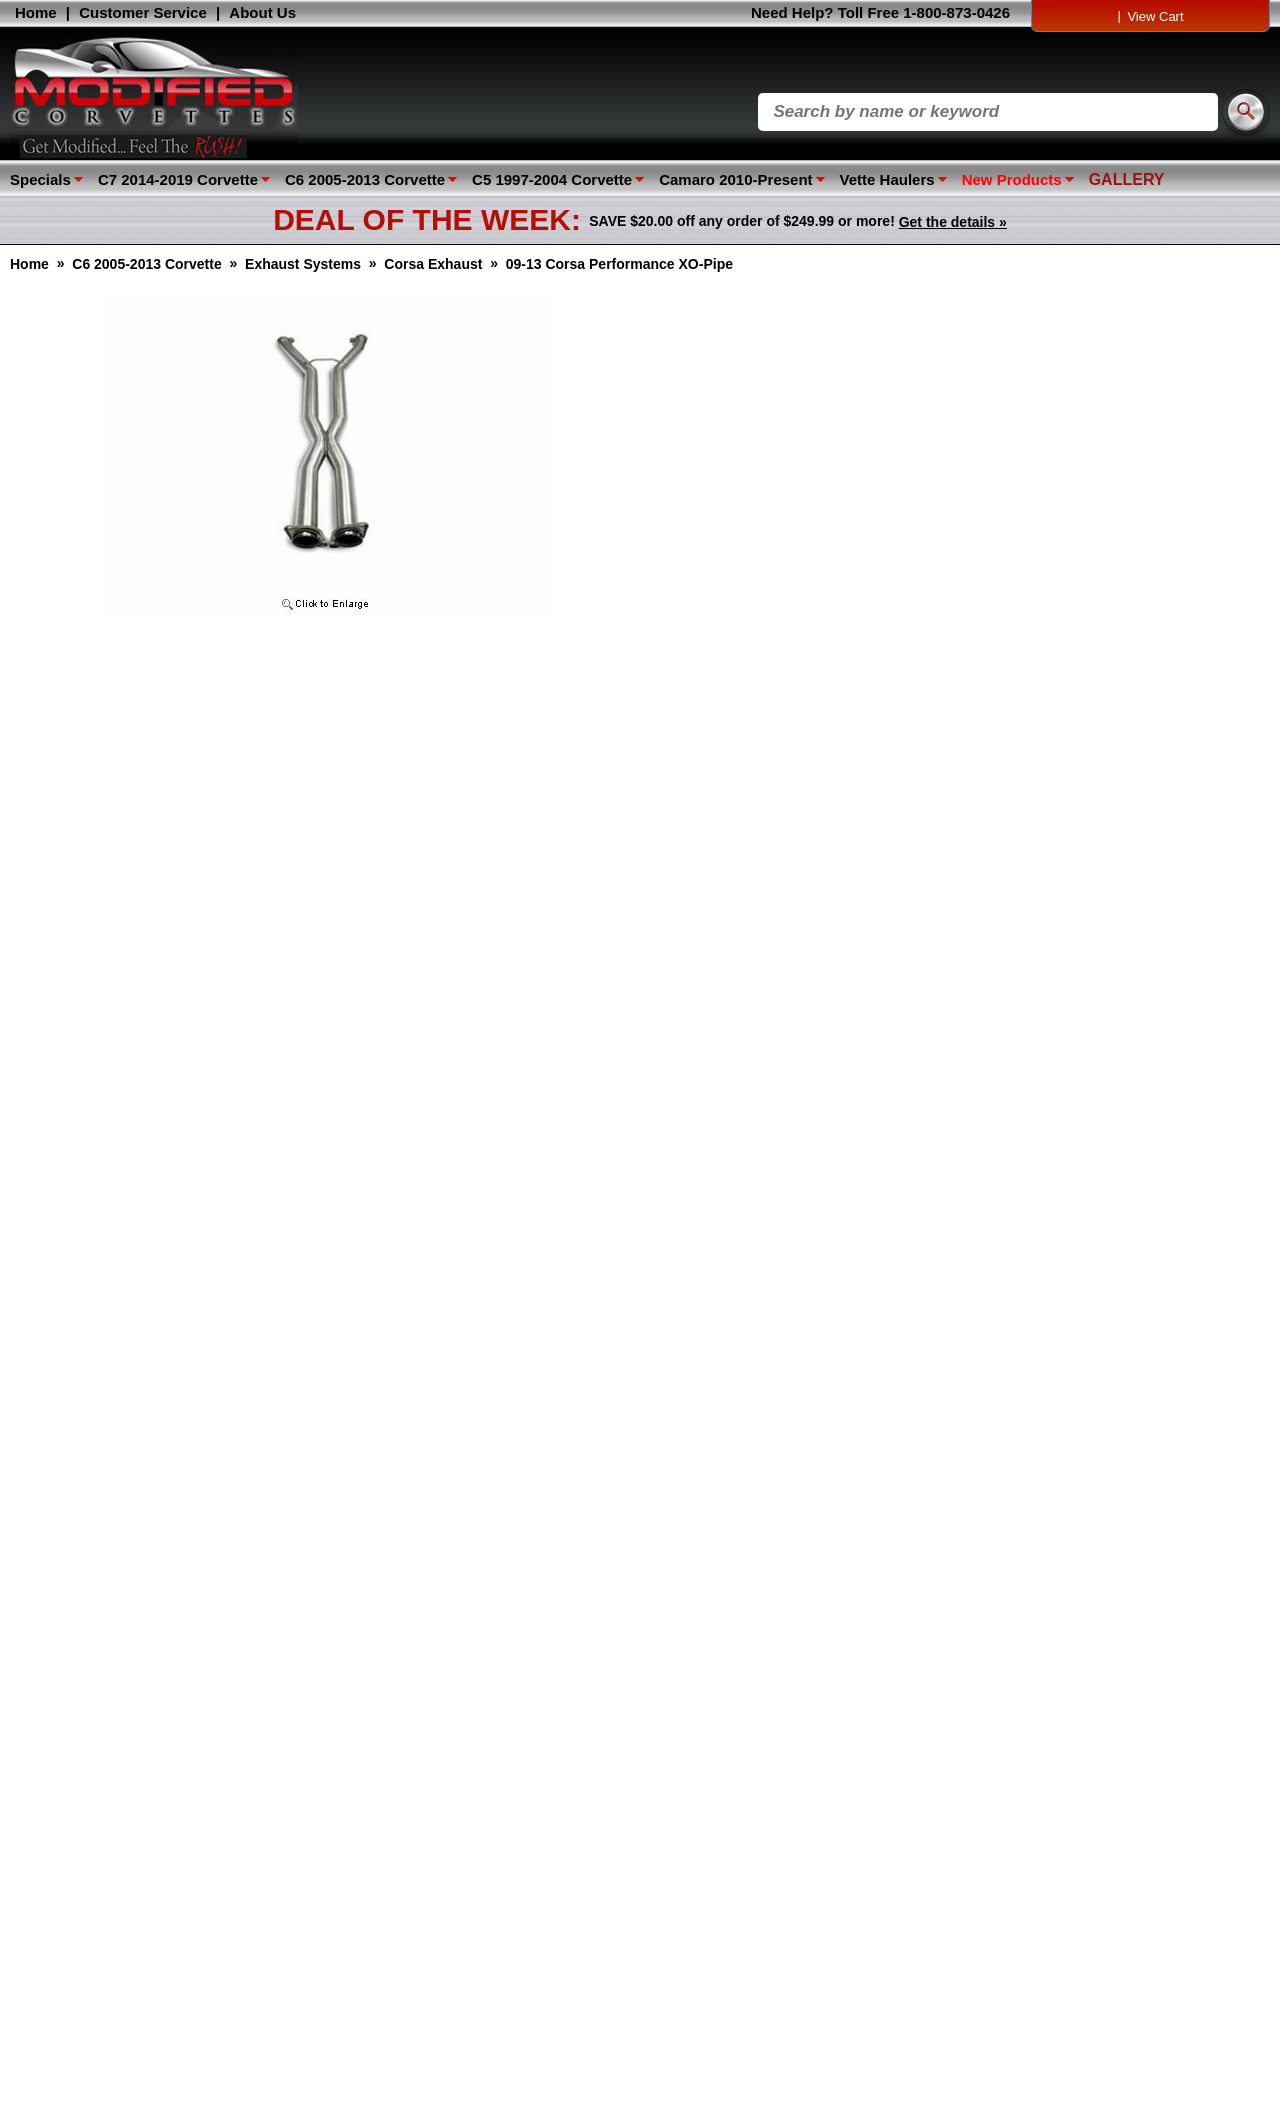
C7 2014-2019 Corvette (178, 179)
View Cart (1155, 16)
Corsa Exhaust (433, 264)
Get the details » (953, 222)
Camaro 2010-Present (735, 179)
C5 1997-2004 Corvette (552, 179)
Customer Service (143, 12)
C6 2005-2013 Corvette (365, 179)
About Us (262, 12)
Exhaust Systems (303, 264)
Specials (40, 179)
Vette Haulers (887, 179)
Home (36, 12)
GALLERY (1127, 179)
